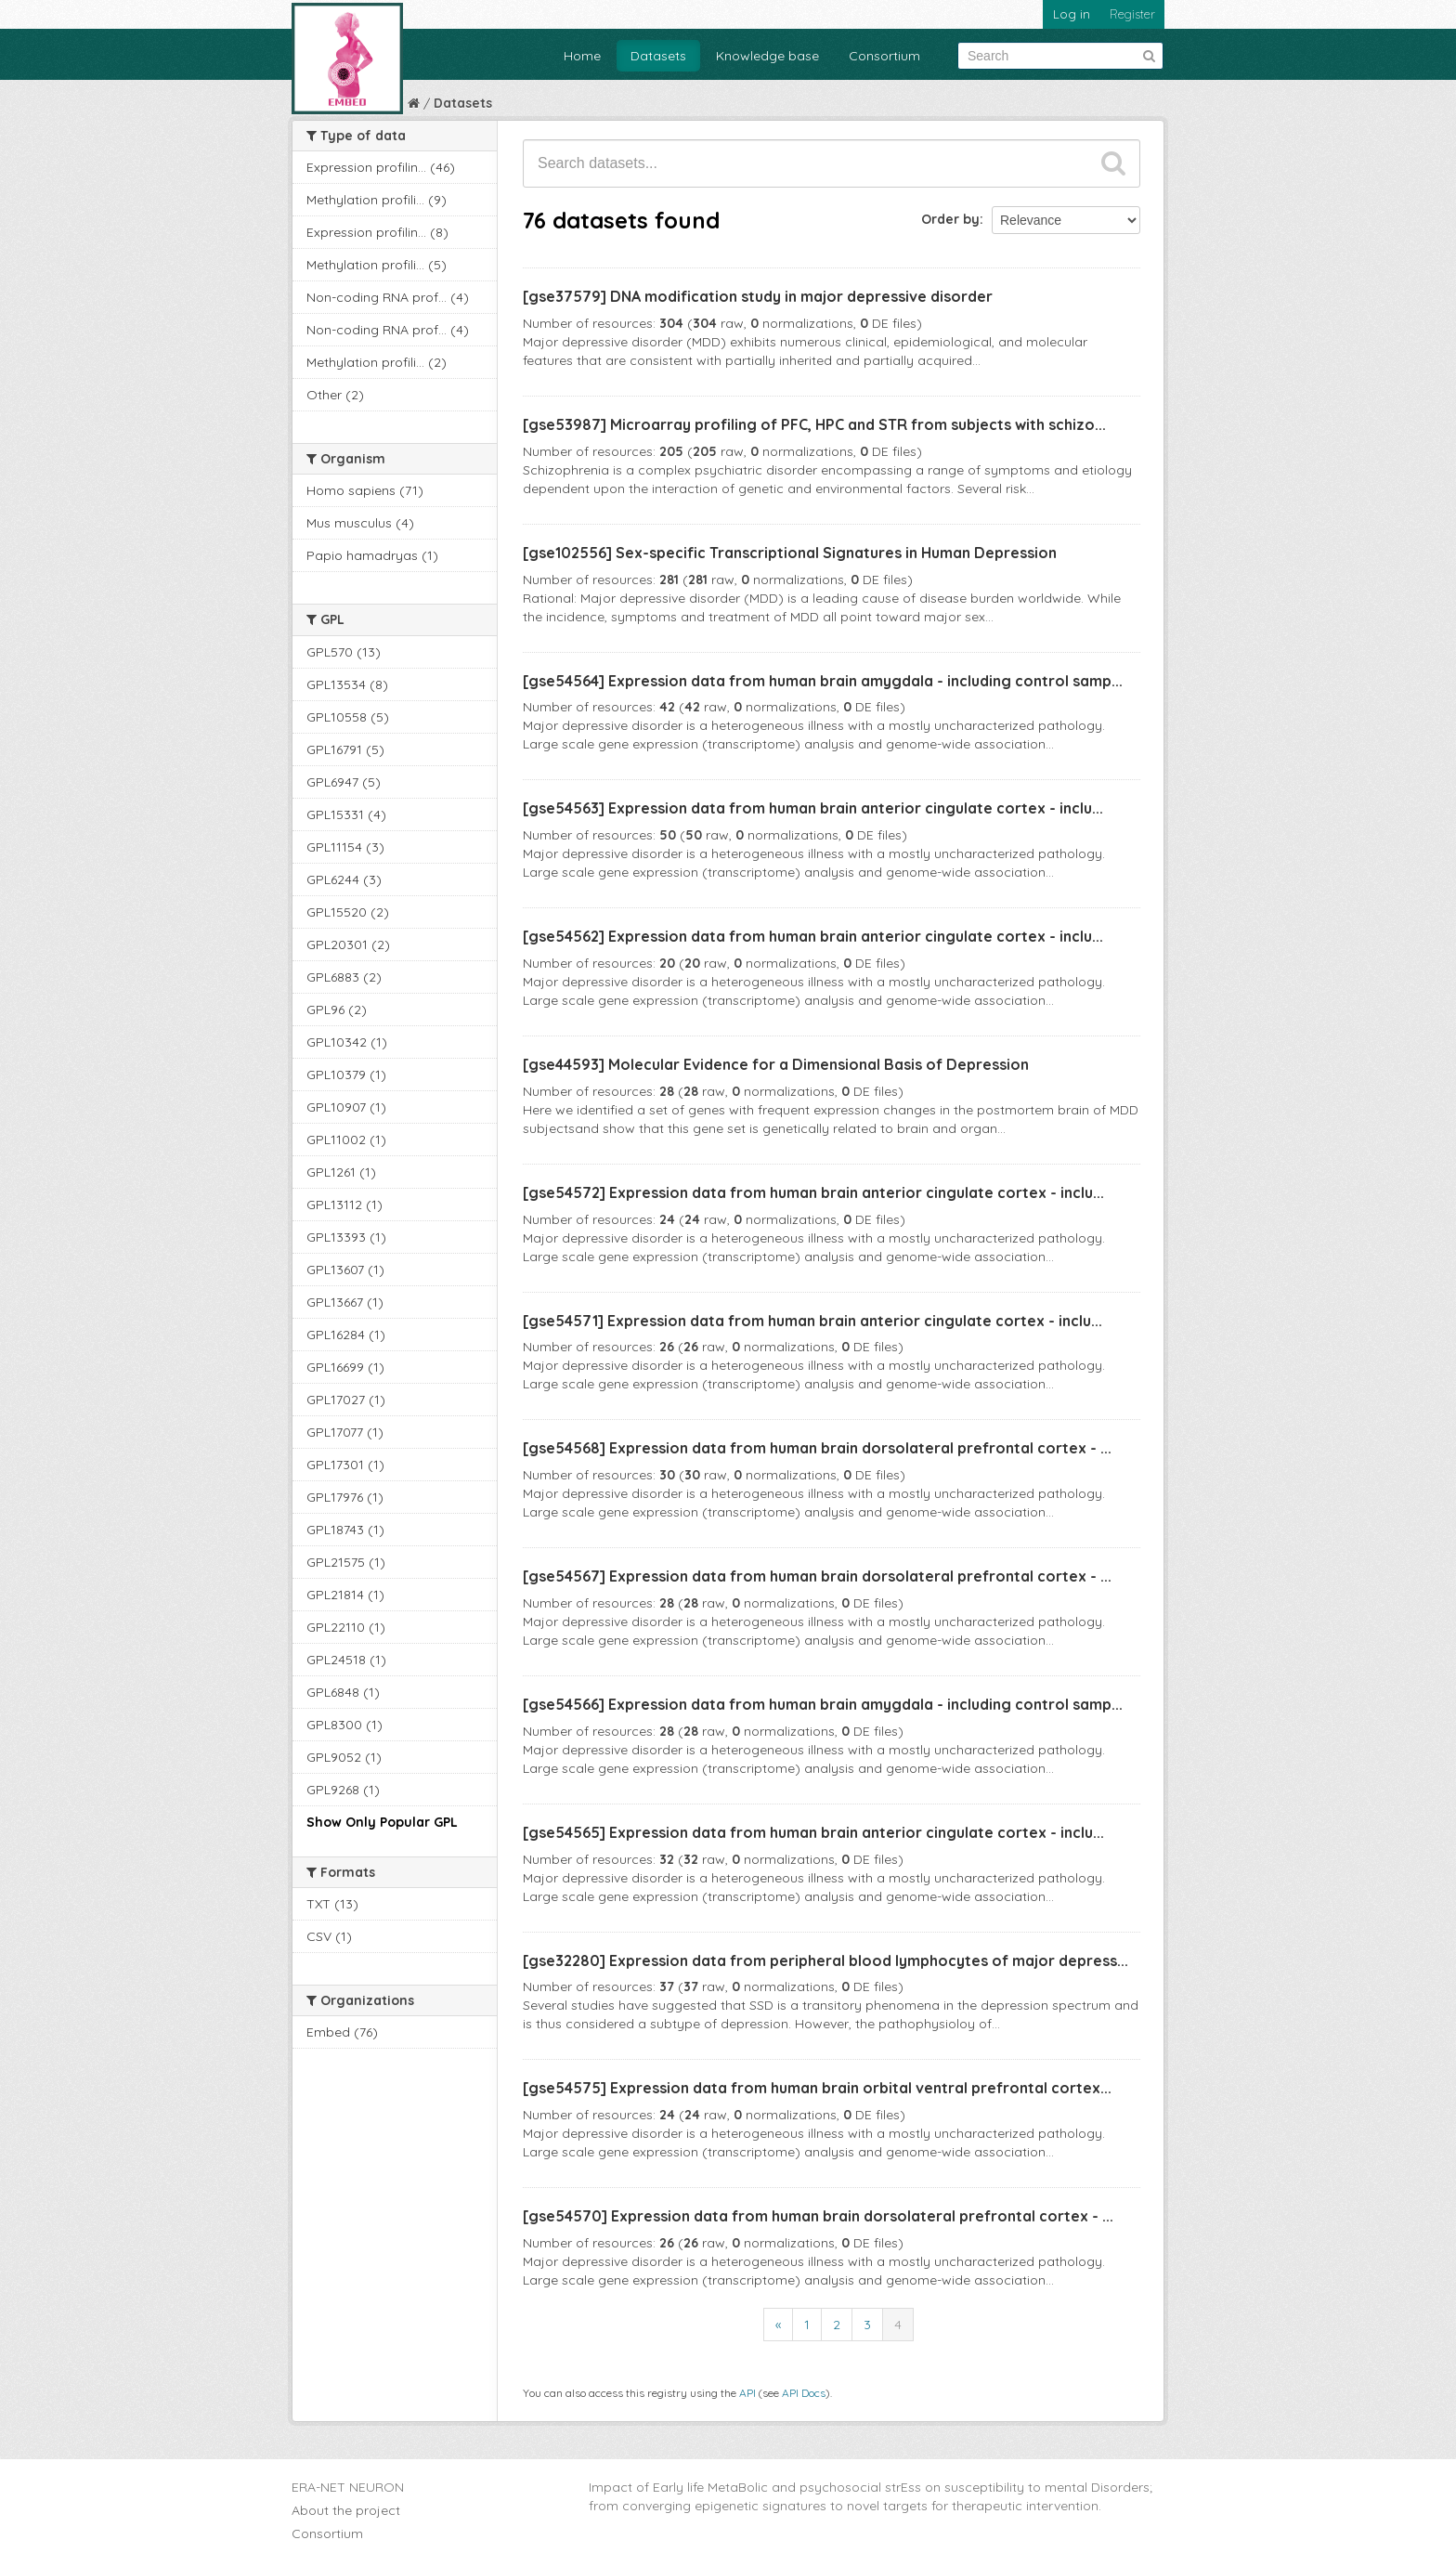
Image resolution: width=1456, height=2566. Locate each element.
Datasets (658, 55)
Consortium (884, 55)
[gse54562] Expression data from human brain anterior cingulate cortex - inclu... (813, 936)
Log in (1071, 14)
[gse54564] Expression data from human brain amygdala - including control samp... (823, 680)
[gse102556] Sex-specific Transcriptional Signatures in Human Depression (790, 552)
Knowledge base (767, 55)
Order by (950, 219)
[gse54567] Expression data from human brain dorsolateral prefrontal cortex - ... (817, 1576)
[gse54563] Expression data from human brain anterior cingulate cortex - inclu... (813, 808)
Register (1132, 14)
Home (582, 55)
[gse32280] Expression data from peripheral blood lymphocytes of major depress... (825, 1960)
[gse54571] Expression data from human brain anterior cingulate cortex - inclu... (812, 1320)
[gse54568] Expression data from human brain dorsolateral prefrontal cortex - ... (817, 1448)
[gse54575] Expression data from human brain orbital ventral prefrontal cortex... (817, 2087)
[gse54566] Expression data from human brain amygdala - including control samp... (823, 1704)
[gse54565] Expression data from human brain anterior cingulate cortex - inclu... (813, 1832)
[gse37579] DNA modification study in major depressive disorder (758, 296)
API (747, 2393)
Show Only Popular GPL (382, 1822)
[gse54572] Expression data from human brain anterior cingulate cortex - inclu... (813, 1192)
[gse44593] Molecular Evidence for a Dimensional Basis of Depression (776, 1064)
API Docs (804, 2393)
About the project (346, 2510)
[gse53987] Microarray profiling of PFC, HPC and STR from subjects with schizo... (814, 424)
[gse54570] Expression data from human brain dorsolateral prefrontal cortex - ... (818, 2216)
